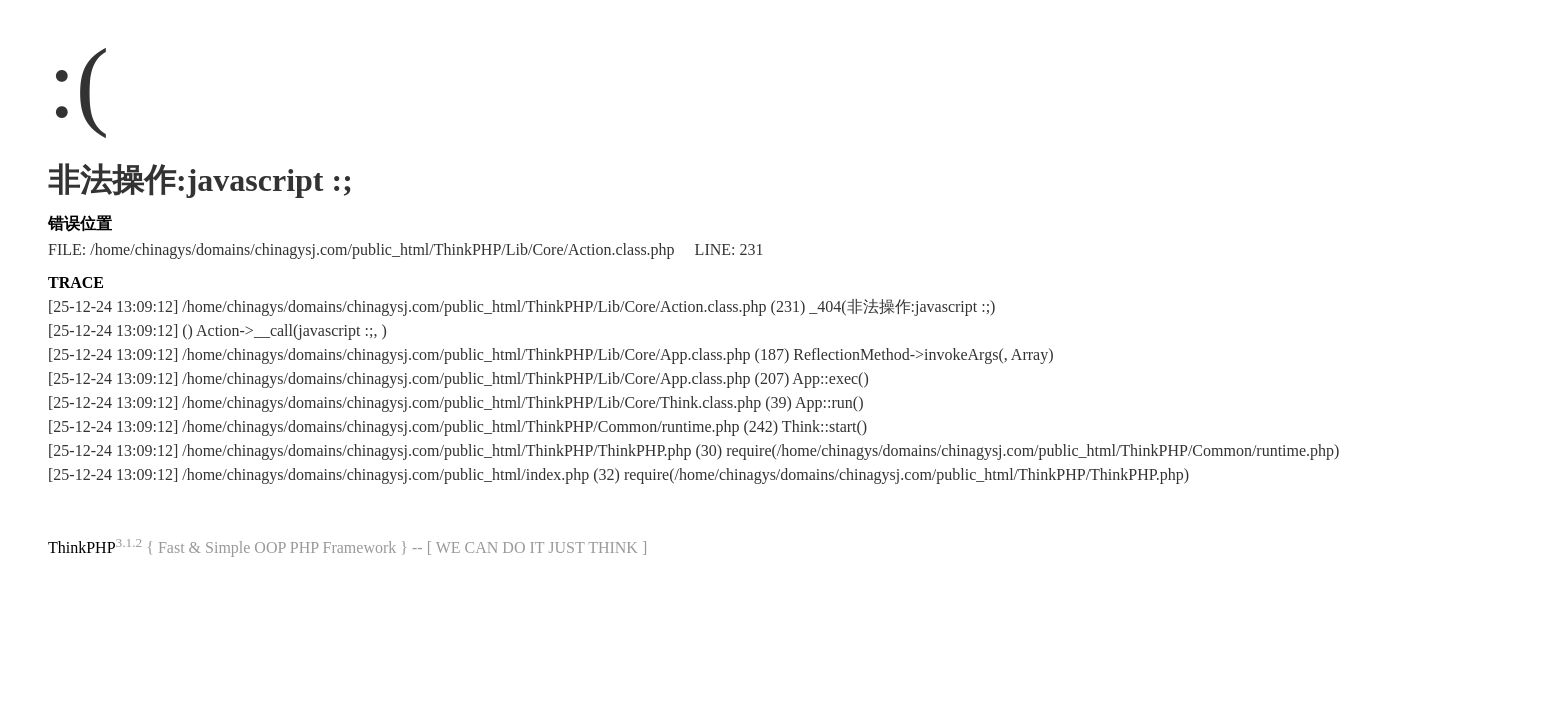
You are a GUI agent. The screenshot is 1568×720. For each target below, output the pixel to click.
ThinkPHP (82, 547)
